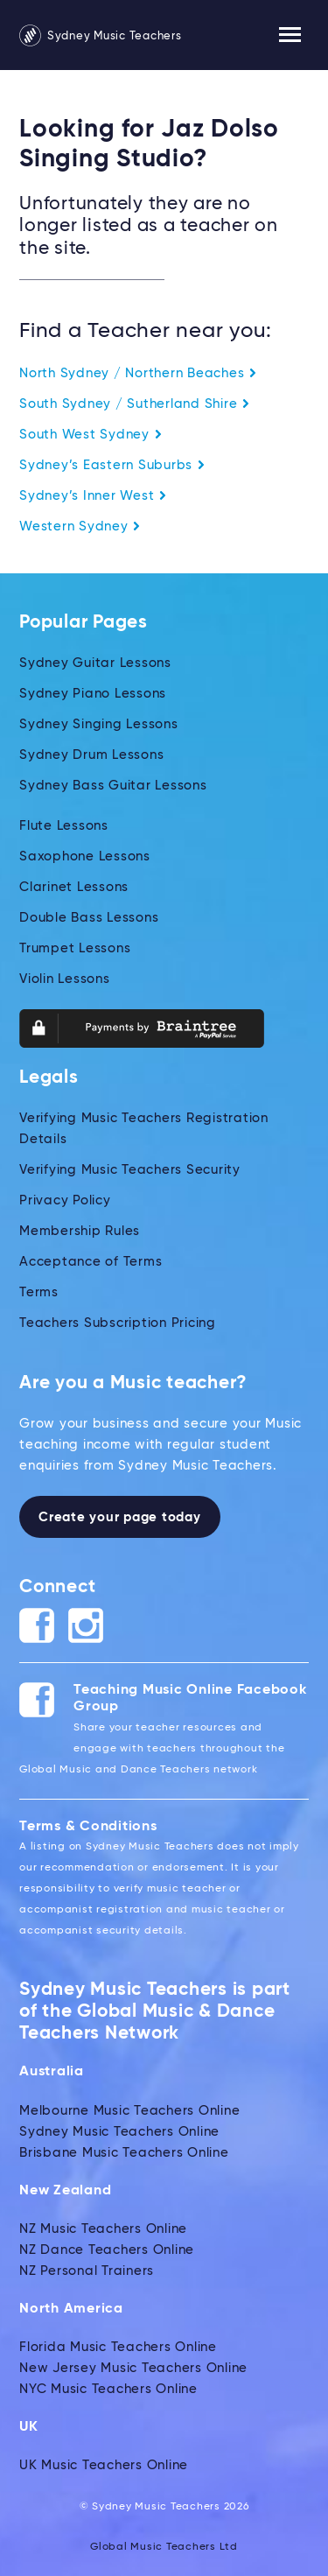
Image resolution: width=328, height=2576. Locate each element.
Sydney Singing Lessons (98, 724)
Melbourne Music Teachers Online (129, 2110)
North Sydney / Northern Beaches (138, 373)
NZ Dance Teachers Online (106, 2250)
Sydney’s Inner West (93, 495)
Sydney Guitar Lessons (95, 663)
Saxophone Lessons (84, 856)
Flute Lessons (63, 825)
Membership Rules (79, 1231)
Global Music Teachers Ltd (164, 2547)
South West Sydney (91, 434)
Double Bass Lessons (88, 917)
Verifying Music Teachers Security (130, 1169)
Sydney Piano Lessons (92, 693)
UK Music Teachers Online (103, 2465)
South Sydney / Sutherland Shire (134, 404)
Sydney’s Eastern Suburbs (112, 465)
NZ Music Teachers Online (103, 2229)
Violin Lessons (64, 979)
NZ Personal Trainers (86, 2271)
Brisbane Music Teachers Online (124, 2152)
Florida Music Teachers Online (118, 2347)
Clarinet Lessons (74, 887)
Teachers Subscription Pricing (117, 1323)
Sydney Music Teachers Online (119, 2131)
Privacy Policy (65, 1200)
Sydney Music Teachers (100, 36)
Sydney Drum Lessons (91, 755)
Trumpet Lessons (74, 948)
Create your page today (119, 1517)
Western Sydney (80, 526)
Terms (39, 1292)
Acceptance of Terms (90, 1261)
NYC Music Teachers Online (108, 2389)
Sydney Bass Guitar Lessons (113, 785)
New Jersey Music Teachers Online (133, 2368)
